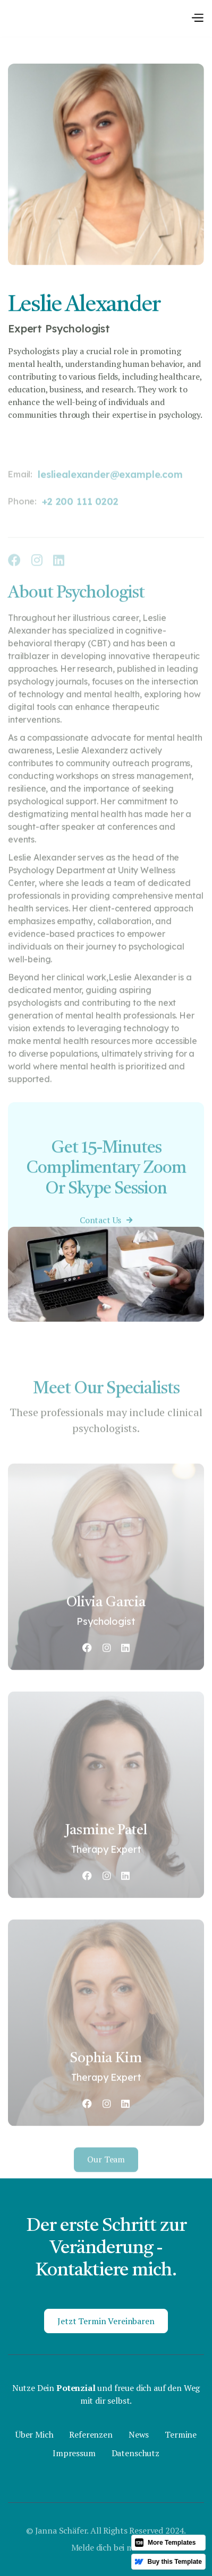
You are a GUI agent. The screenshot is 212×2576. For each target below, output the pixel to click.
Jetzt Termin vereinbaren (105, 2321)
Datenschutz (135, 2453)
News (139, 2435)
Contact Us (106, 1235)
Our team (106, 2177)
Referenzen (90, 2435)
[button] (197, 18)
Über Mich (34, 2435)
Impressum (74, 2453)
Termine (181, 2435)
